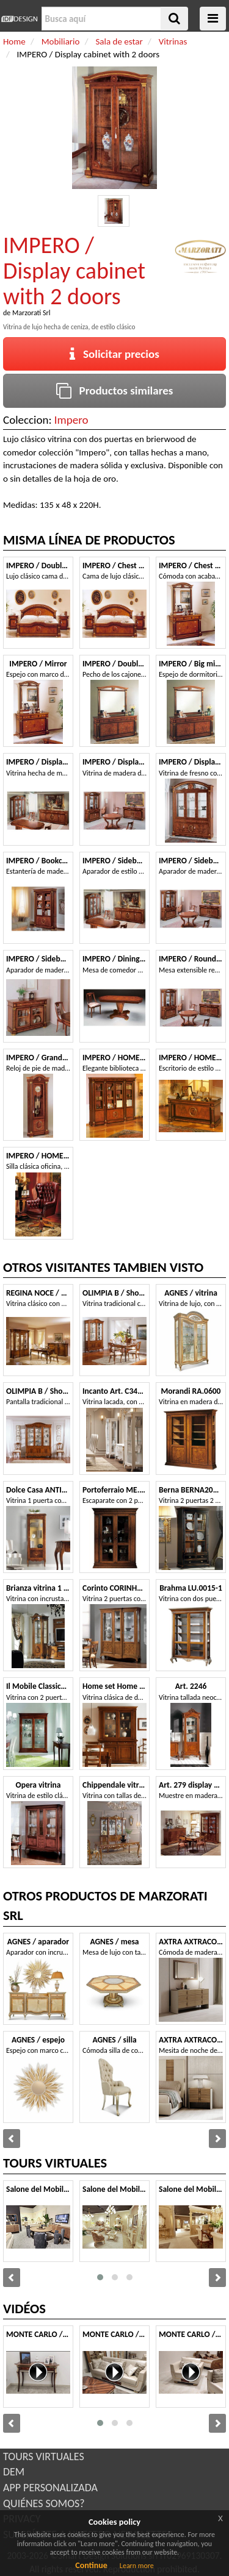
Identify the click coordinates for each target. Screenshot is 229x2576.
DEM (13, 2471)
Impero (71, 420)
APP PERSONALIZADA (50, 2487)
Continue (91, 2565)
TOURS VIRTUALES (43, 2456)
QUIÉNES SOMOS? (44, 2503)
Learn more (137, 2565)
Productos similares (114, 391)
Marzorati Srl (31, 313)
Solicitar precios (114, 354)
